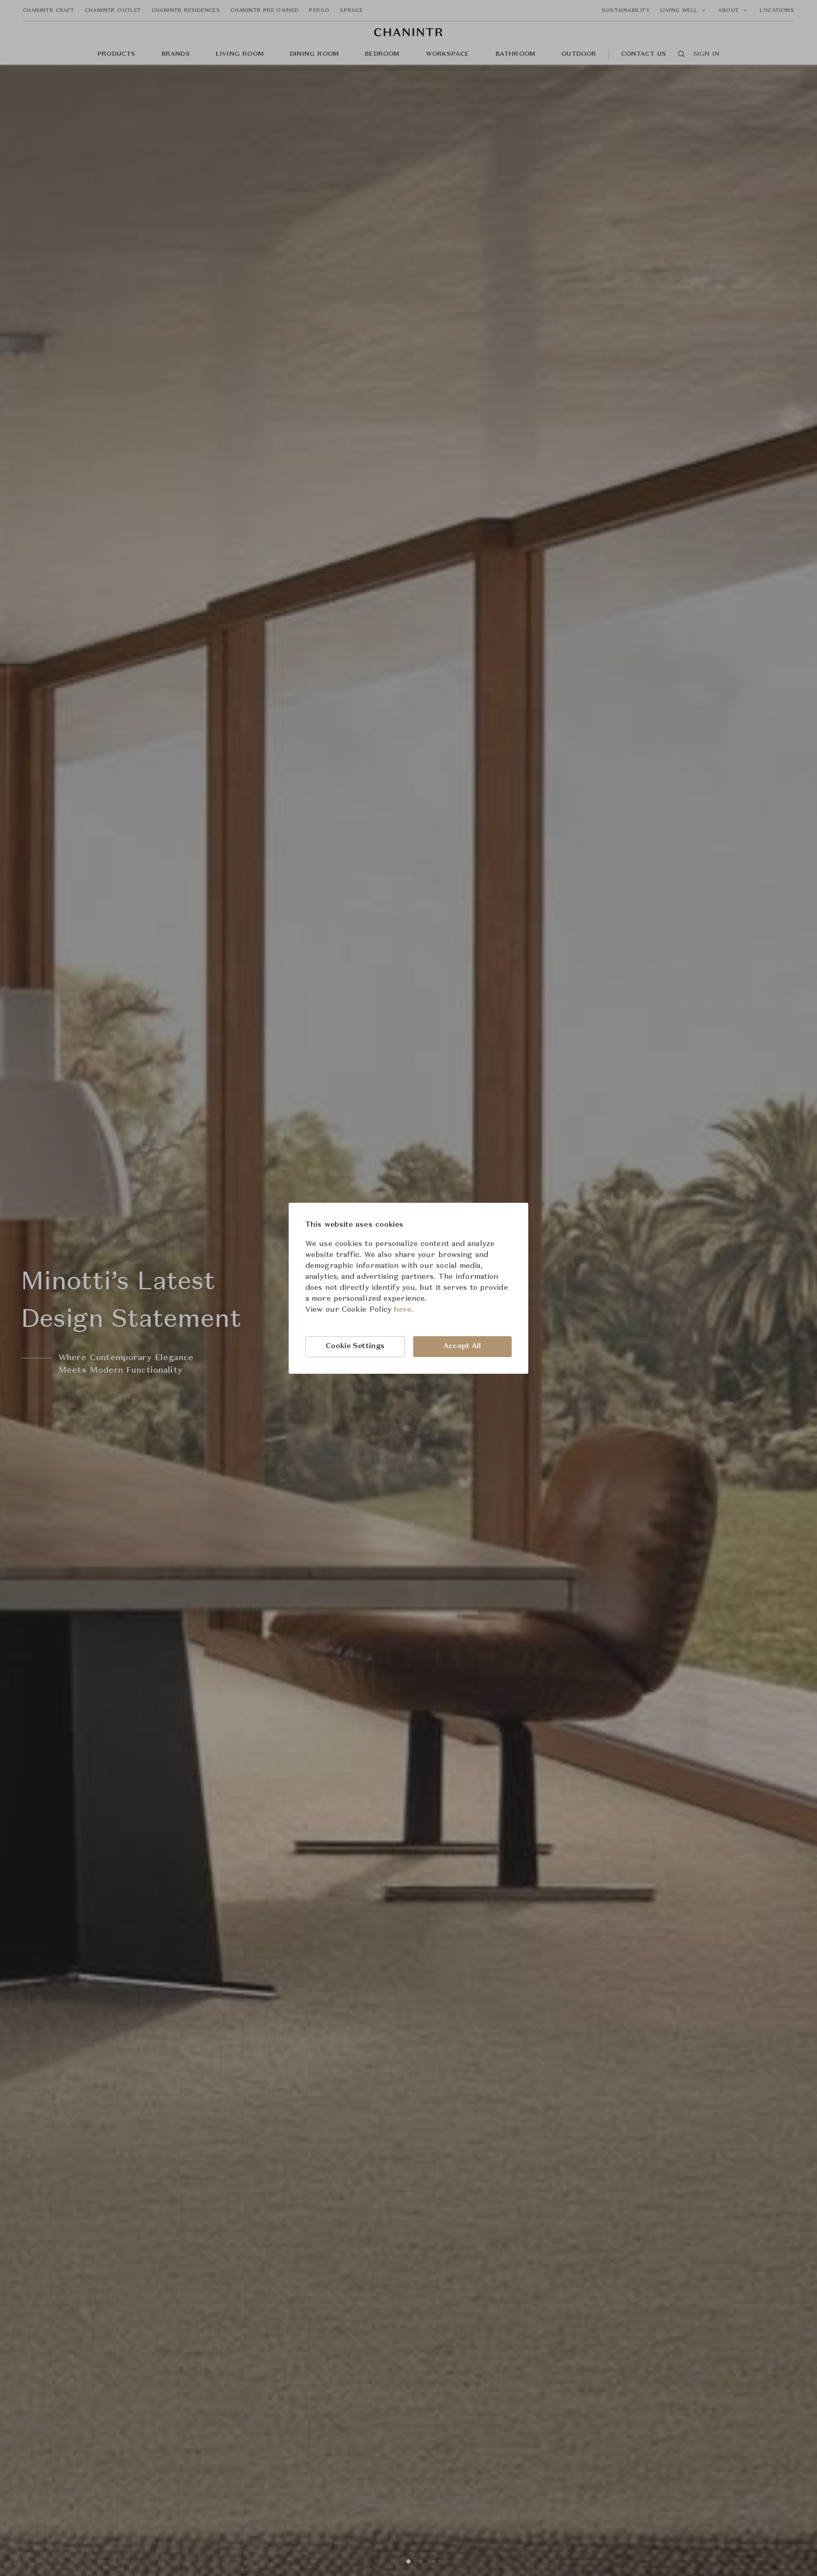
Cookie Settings (355, 1346)
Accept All (462, 1346)
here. (403, 1309)
